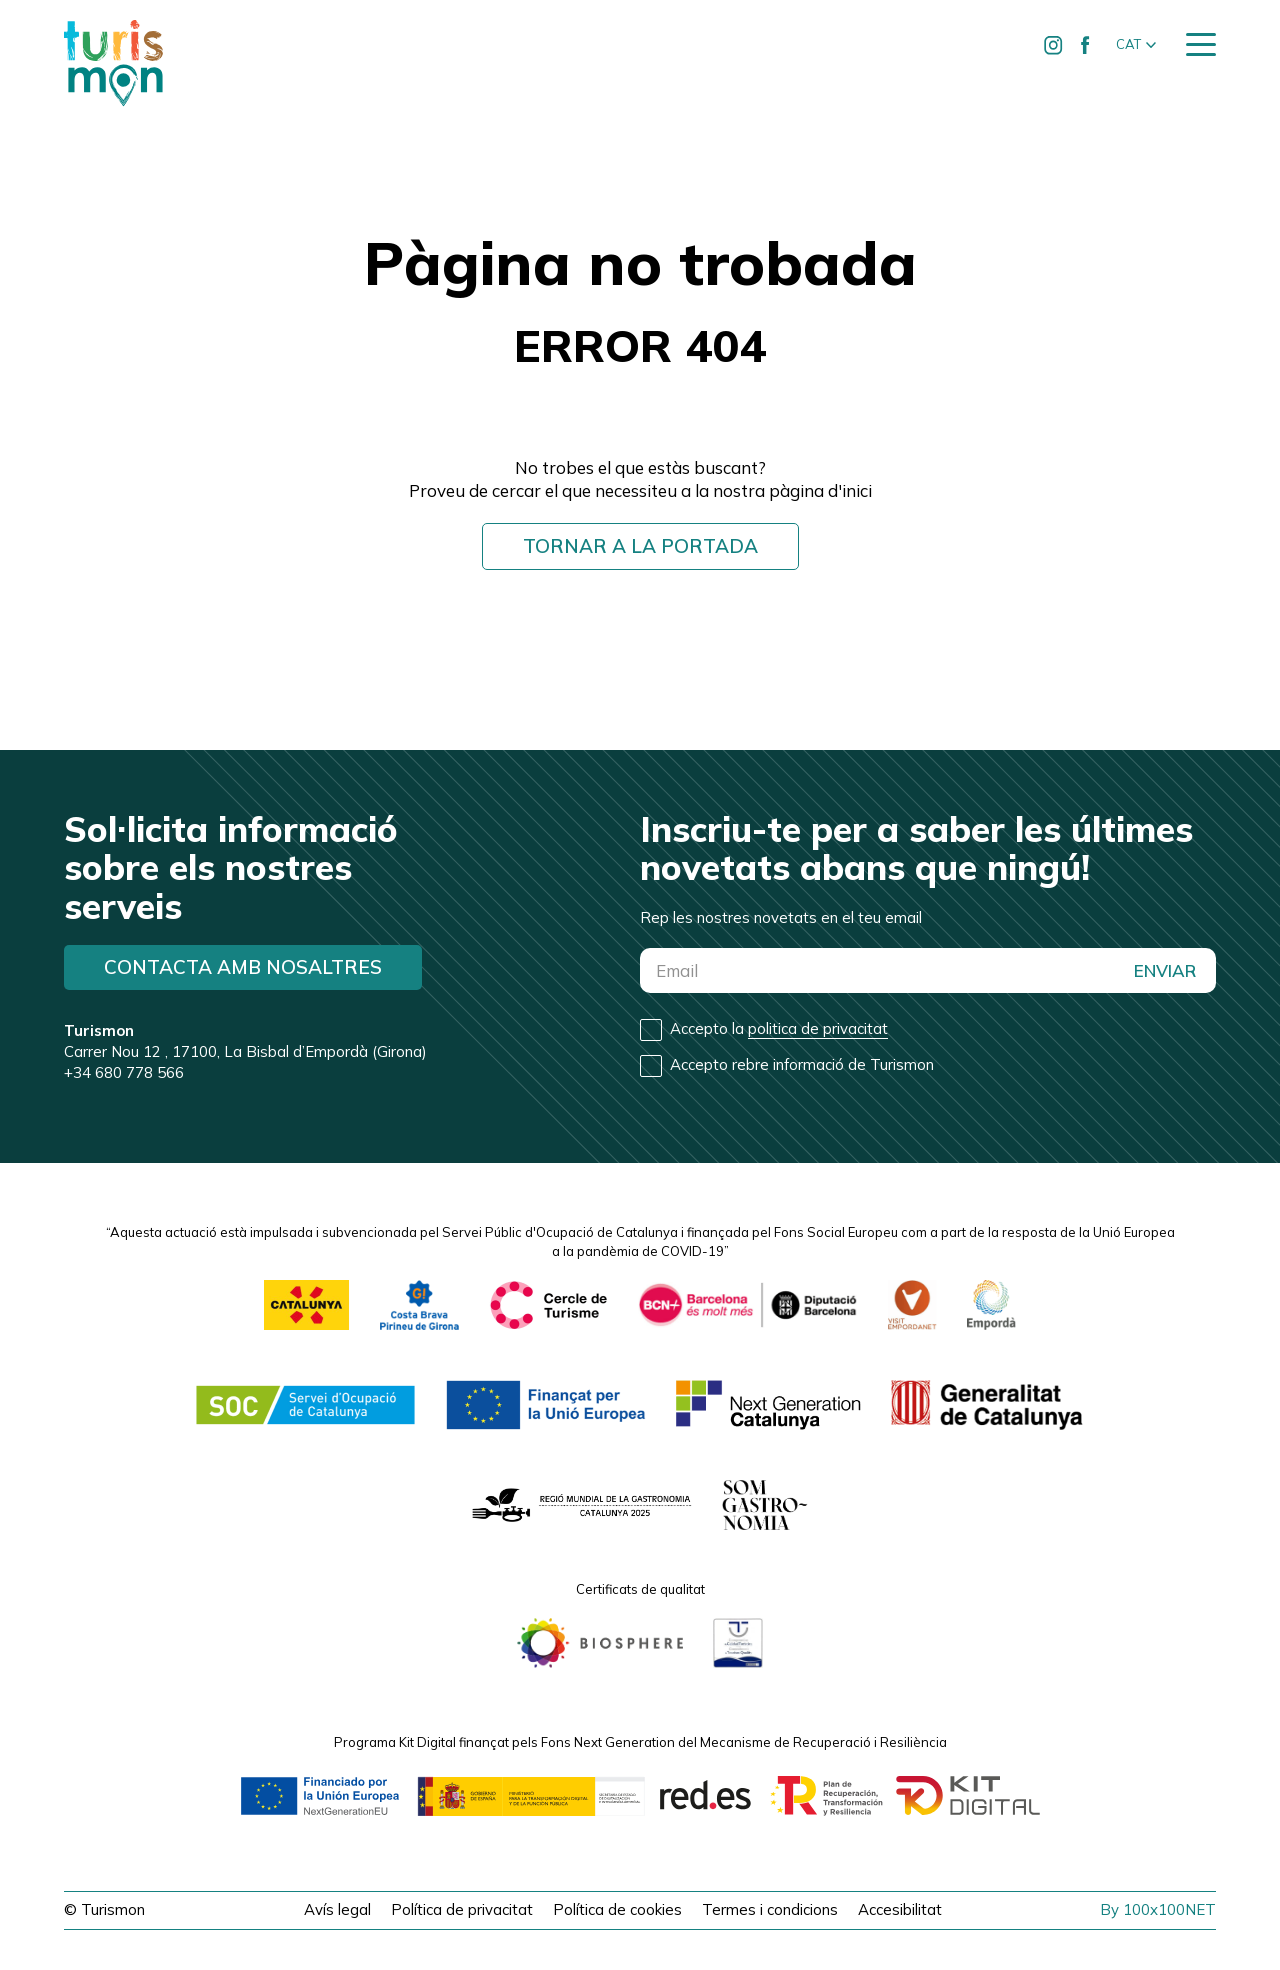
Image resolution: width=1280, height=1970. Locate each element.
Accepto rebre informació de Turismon (802, 1064)
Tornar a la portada (640, 546)
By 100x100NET (1158, 1909)
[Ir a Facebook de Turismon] (1085, 45)
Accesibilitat (900, 1909)
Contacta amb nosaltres (243, 967)
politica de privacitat (818, 1028)
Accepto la (779, 1029)
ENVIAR (1165, 970)
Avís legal (337, 1909)
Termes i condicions (770, 1909)
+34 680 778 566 (124, 1072)
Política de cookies (617, 1909)
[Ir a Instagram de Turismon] (1053, 45)
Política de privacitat (462, 1909)
